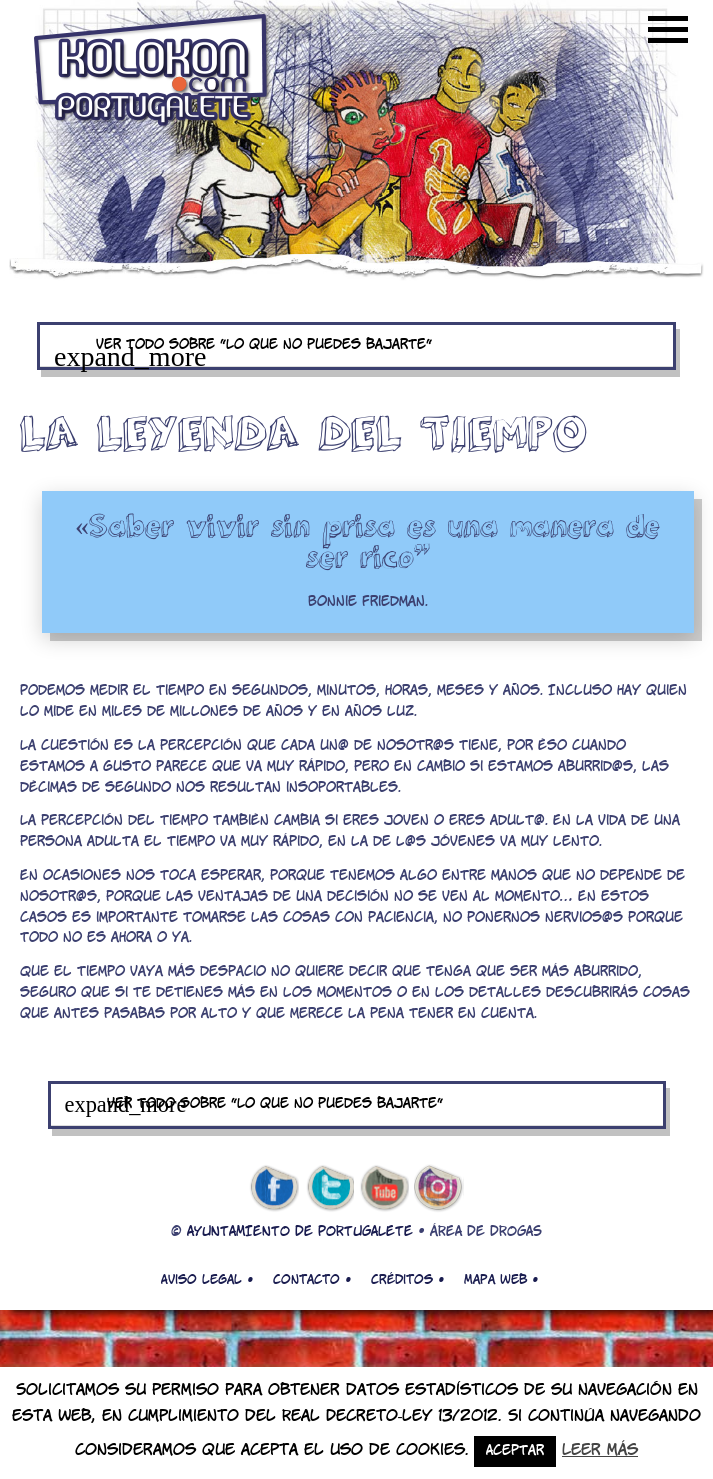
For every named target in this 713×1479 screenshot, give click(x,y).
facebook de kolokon (274, 1189)
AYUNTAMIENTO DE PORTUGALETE (300, 1232)
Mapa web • (501, 1280)
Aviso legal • (207, 1280)
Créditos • (407, 1280)
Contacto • (312, 1280)
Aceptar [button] (515, 1451)
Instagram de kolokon (439, 1189)
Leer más (600, 1450)
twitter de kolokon (329, 1189)
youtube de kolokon (384, 1189)
